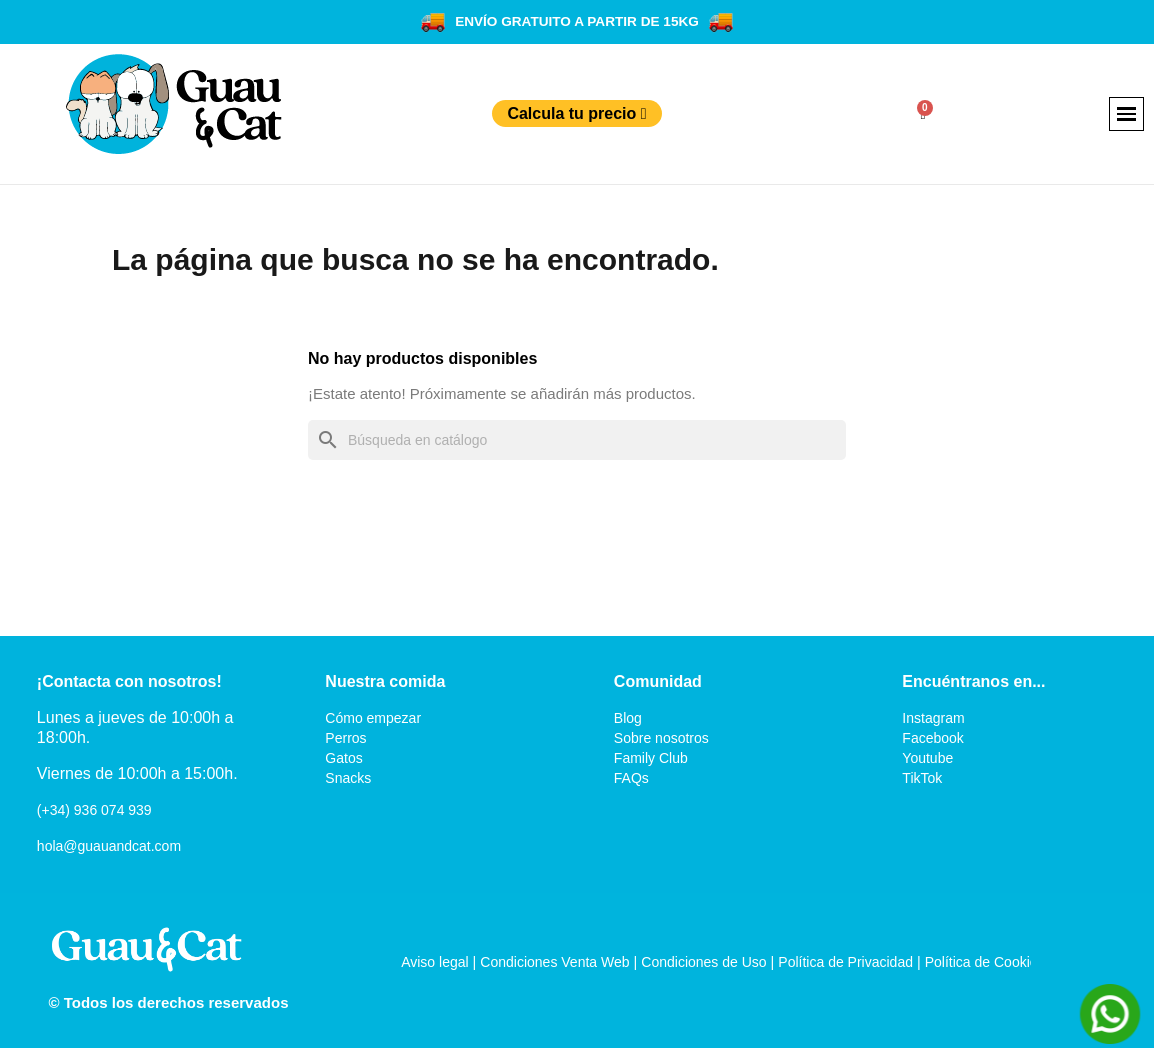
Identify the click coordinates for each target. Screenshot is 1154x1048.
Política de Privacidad (845, 962)
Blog (628, 718)
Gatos (343, 758)
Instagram (933, 718)
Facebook (932, 738)
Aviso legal (434, 962)
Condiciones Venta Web (554, 962)
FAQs (631, 778)
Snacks (348, 778)
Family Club (651, 758)
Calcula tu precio (576, 113)
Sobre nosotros (661, 738)
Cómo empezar (373, 718)
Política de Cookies (985, 962)
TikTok (922, 778)
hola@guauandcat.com (109, 846)
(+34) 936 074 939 (94, 810)
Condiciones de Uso (703, 962)
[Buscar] (577, 440)
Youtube (927, 758)
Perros (345, 738)
